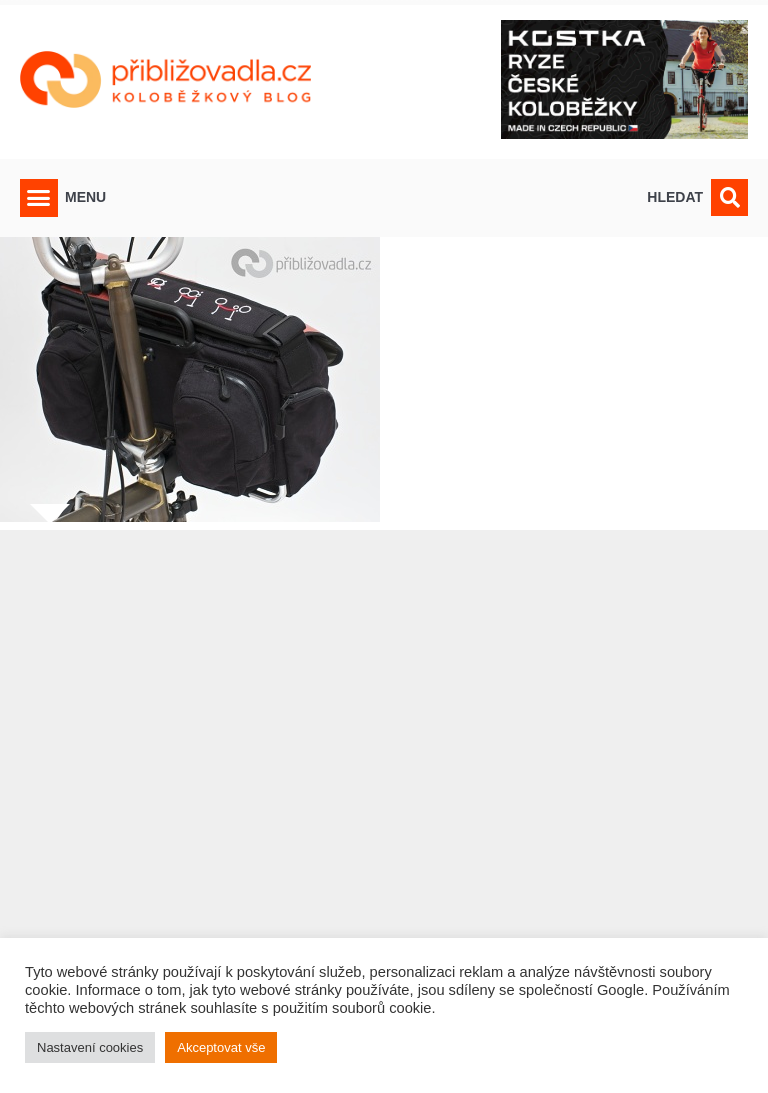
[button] (39, 198)
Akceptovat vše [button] (221, 1047)
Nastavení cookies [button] (90, 1047)
